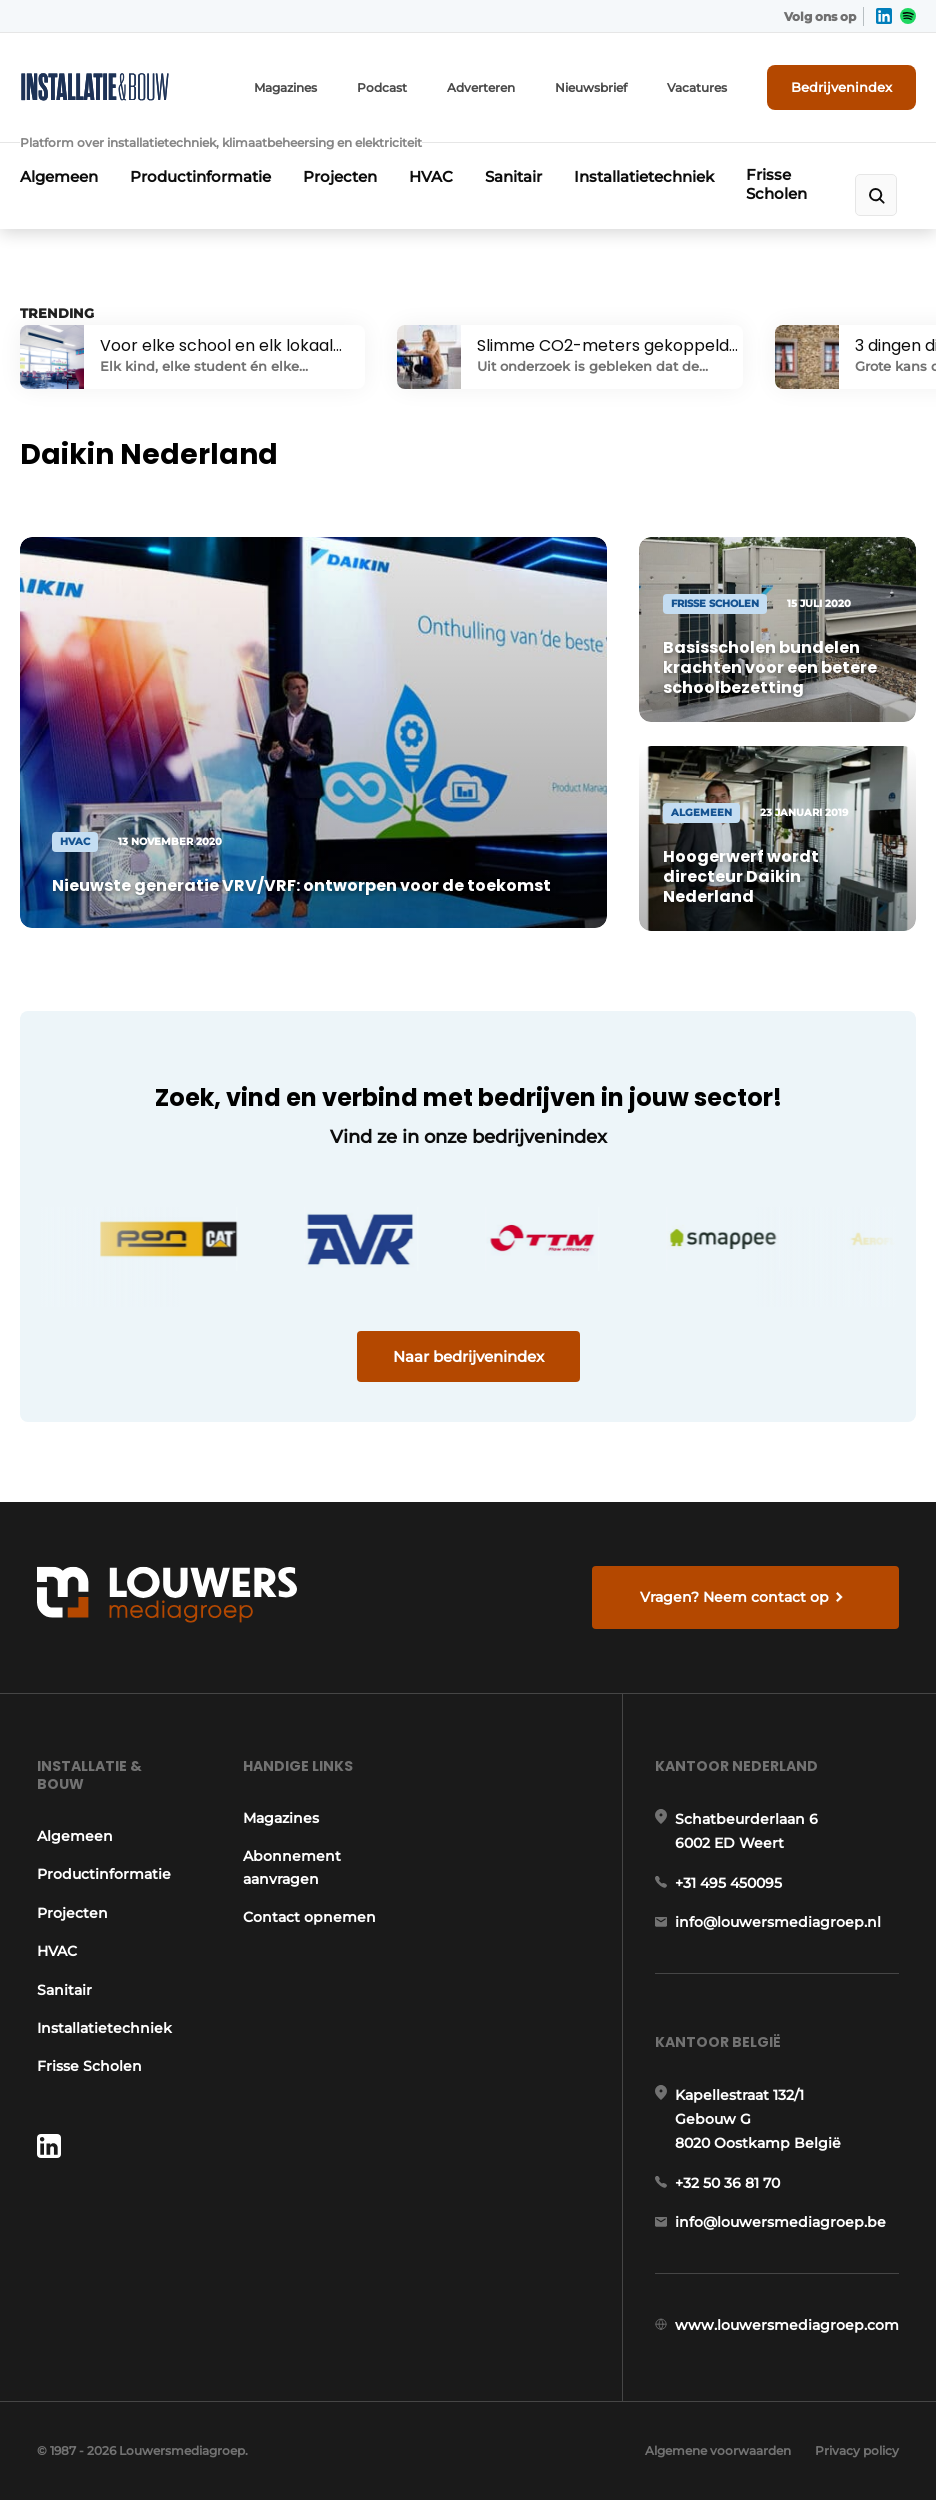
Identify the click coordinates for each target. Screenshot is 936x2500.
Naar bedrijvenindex (468, 1356)
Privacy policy (857, 2450)
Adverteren (481, 87)
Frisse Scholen (776, 184)
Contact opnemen (309, 1917)
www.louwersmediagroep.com (787, 2325)
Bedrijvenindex (841, 87)
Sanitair (513, 176)
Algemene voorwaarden (718, 2450)
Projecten (340, 176)
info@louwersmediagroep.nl (778, 1922)
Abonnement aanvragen (292, 1867)
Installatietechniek (644, 176)
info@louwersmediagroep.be (780, 2222)
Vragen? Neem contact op (734, 1597)
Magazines (285, 87)
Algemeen (59, 176)
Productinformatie (200, 176)
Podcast (382, 87)
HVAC (431, 176)
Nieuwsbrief (591, 87)
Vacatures (697, 87)
